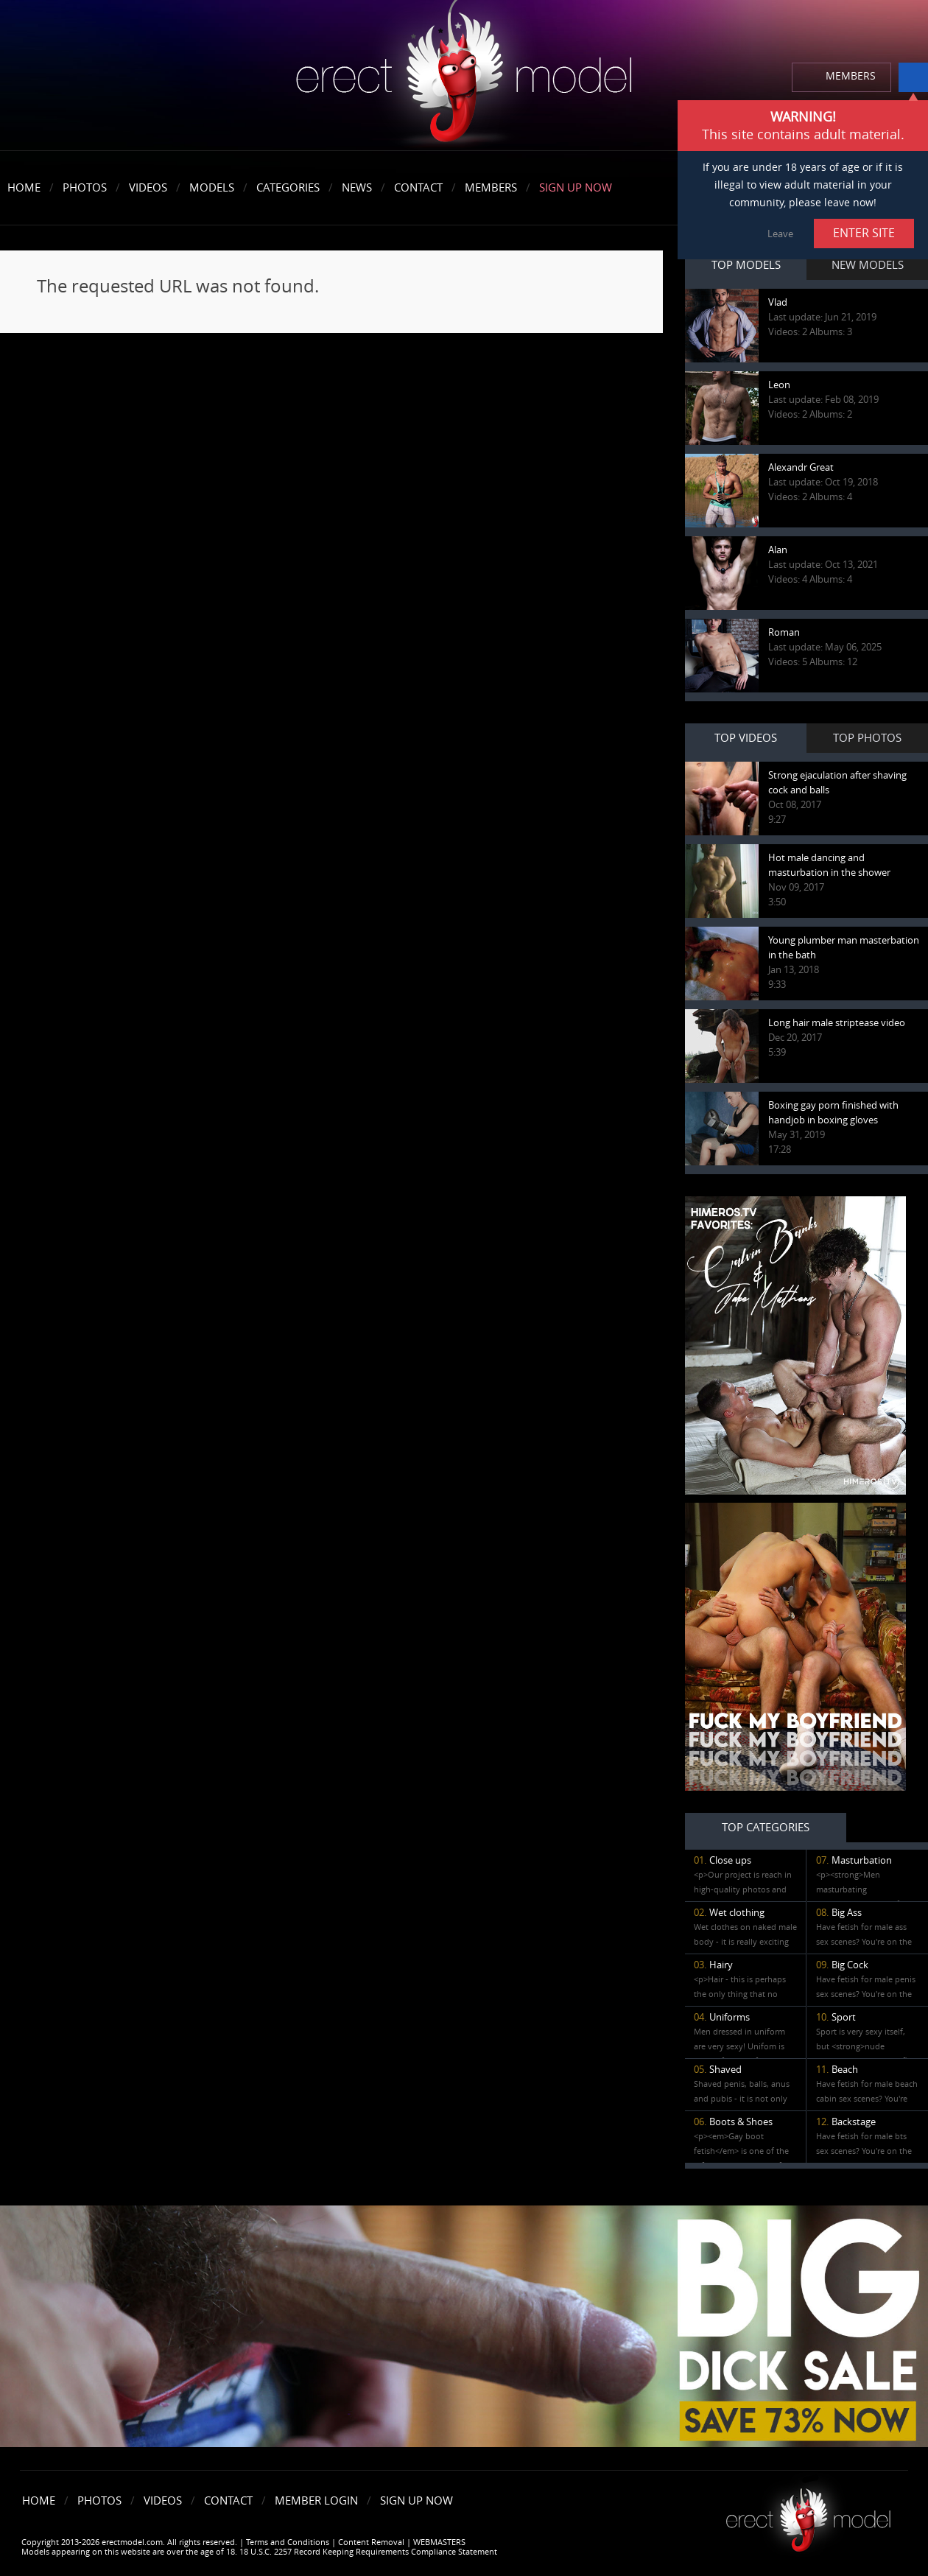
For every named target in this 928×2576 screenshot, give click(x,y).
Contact (418, 187)
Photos (85, 187)
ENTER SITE (864, 233)
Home (24, 187)
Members (491, 187)
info (913, 77)
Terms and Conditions (287, 2542)
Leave (780, 233)
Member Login (316, 2500)
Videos (148, 187)
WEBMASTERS (439, 2542)
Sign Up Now (575, 187)
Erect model (808, 2514)
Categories (288, 187)
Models (211, 187)
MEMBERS (851, 76)
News (357, 187)
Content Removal (371, 2542)
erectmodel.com (464, 76)
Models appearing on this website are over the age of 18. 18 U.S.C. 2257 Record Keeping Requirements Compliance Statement (259, 2552)
